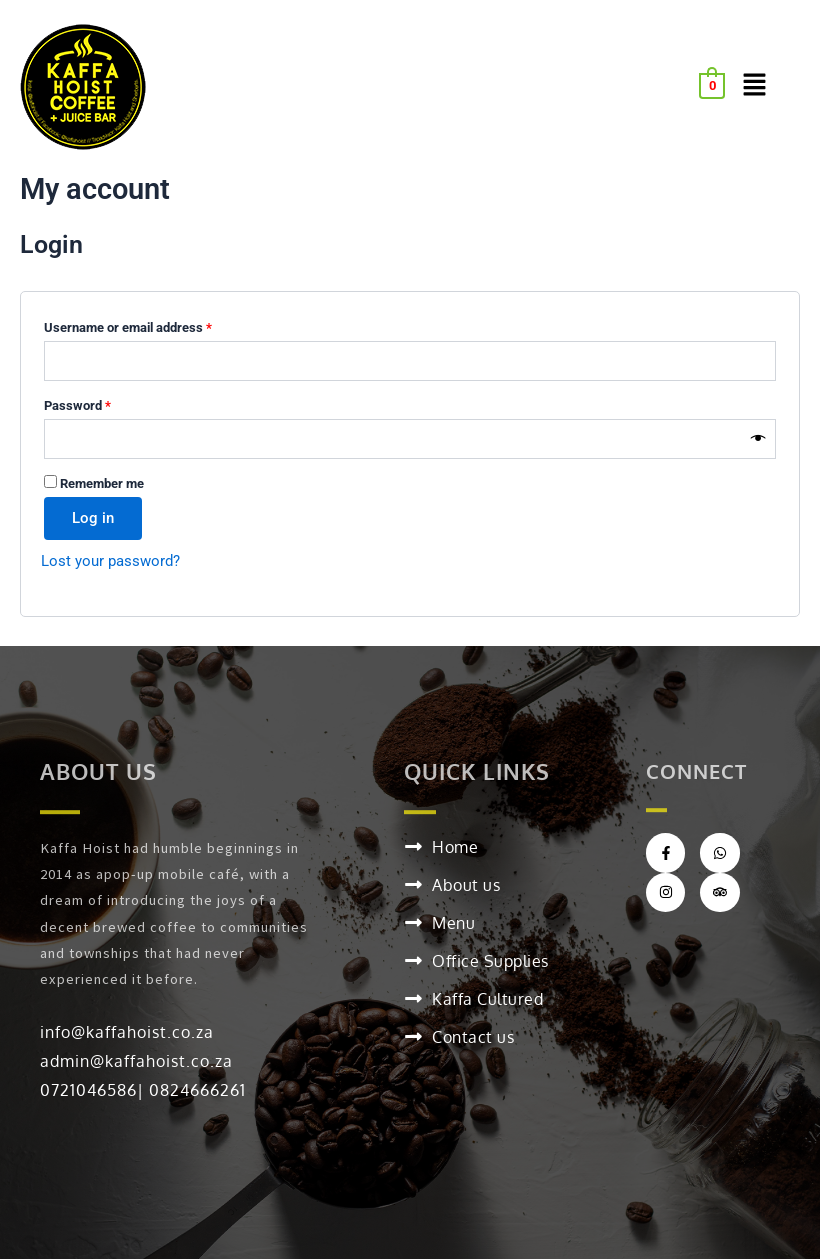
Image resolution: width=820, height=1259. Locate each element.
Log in (93, 518)
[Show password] (758, 439)
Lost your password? (110, 561)
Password (102, 403)
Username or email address (153, 325)
